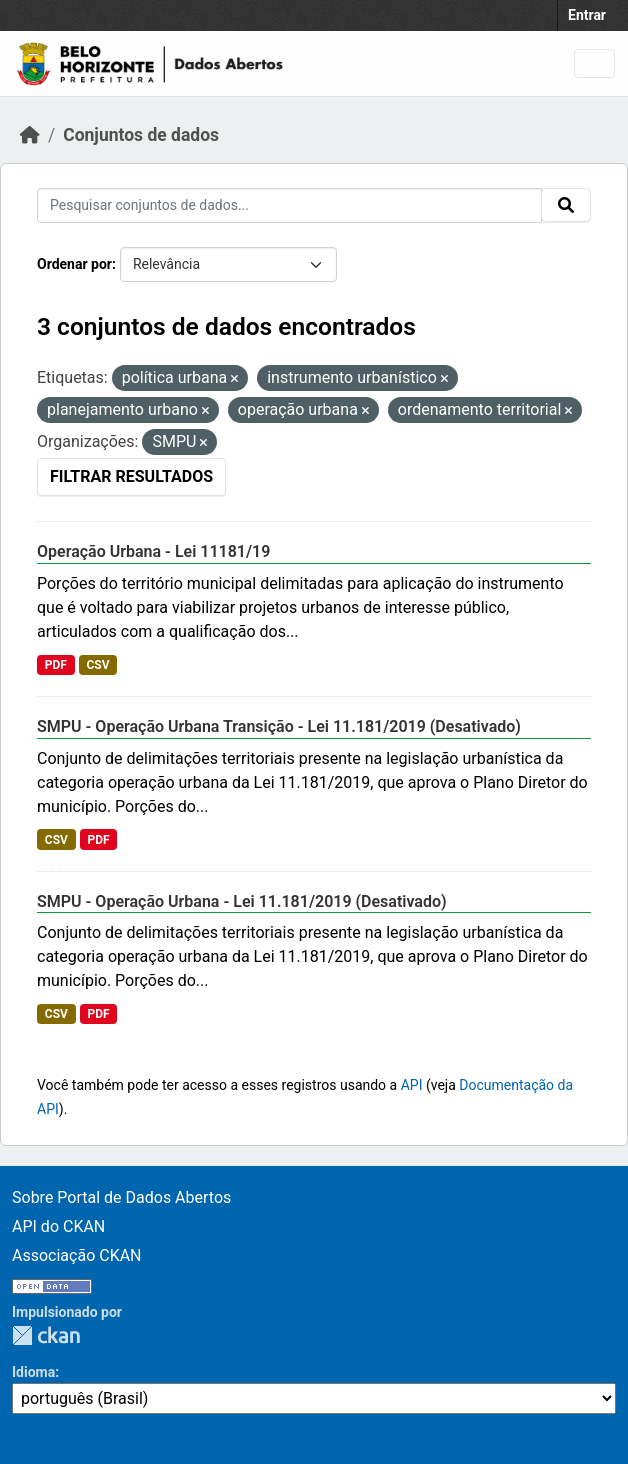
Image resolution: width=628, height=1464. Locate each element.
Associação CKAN (77, 1255)
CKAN (46, 1335)
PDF (56, 665)
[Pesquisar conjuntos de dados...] (289, 205)
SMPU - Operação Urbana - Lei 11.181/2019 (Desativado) (242, 901)
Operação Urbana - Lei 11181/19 (153, 551)
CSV (97, 665)
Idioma (33, 1372)
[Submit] (566, 205)
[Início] (30, 135)
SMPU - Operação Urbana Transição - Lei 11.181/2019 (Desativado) (279, 726)
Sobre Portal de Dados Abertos (121, 1197)
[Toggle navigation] (594, 63)
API (412, 1085)
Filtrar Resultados (131, 476)
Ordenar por (74, 264)
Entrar (587, 15)
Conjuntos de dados (141, 135)
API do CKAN (58, 1226)
